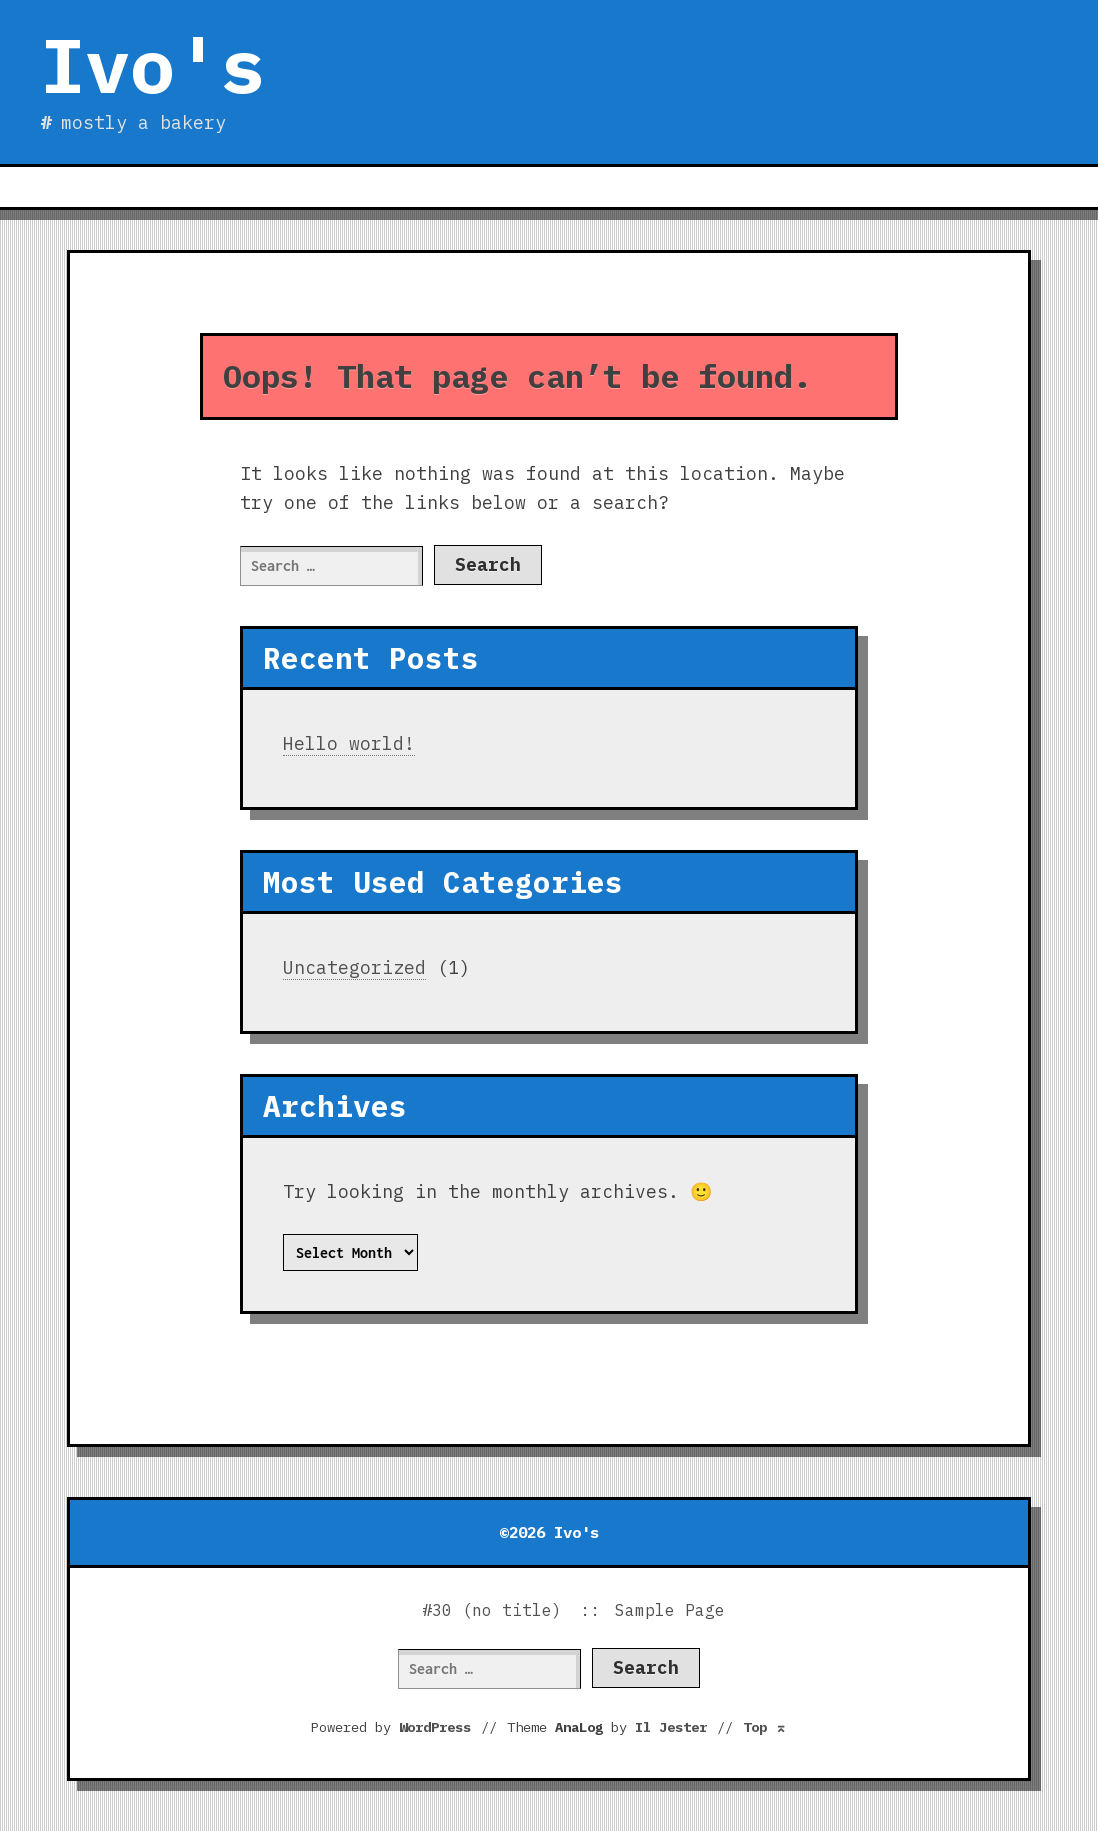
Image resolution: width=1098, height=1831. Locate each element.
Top (765, 1727)
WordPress (435, 1727)
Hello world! (349, 743)
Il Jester (671, 1727)
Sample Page (670, 1610)
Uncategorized (354, 967)
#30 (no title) (492, 1610)
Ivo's (152, 65)
